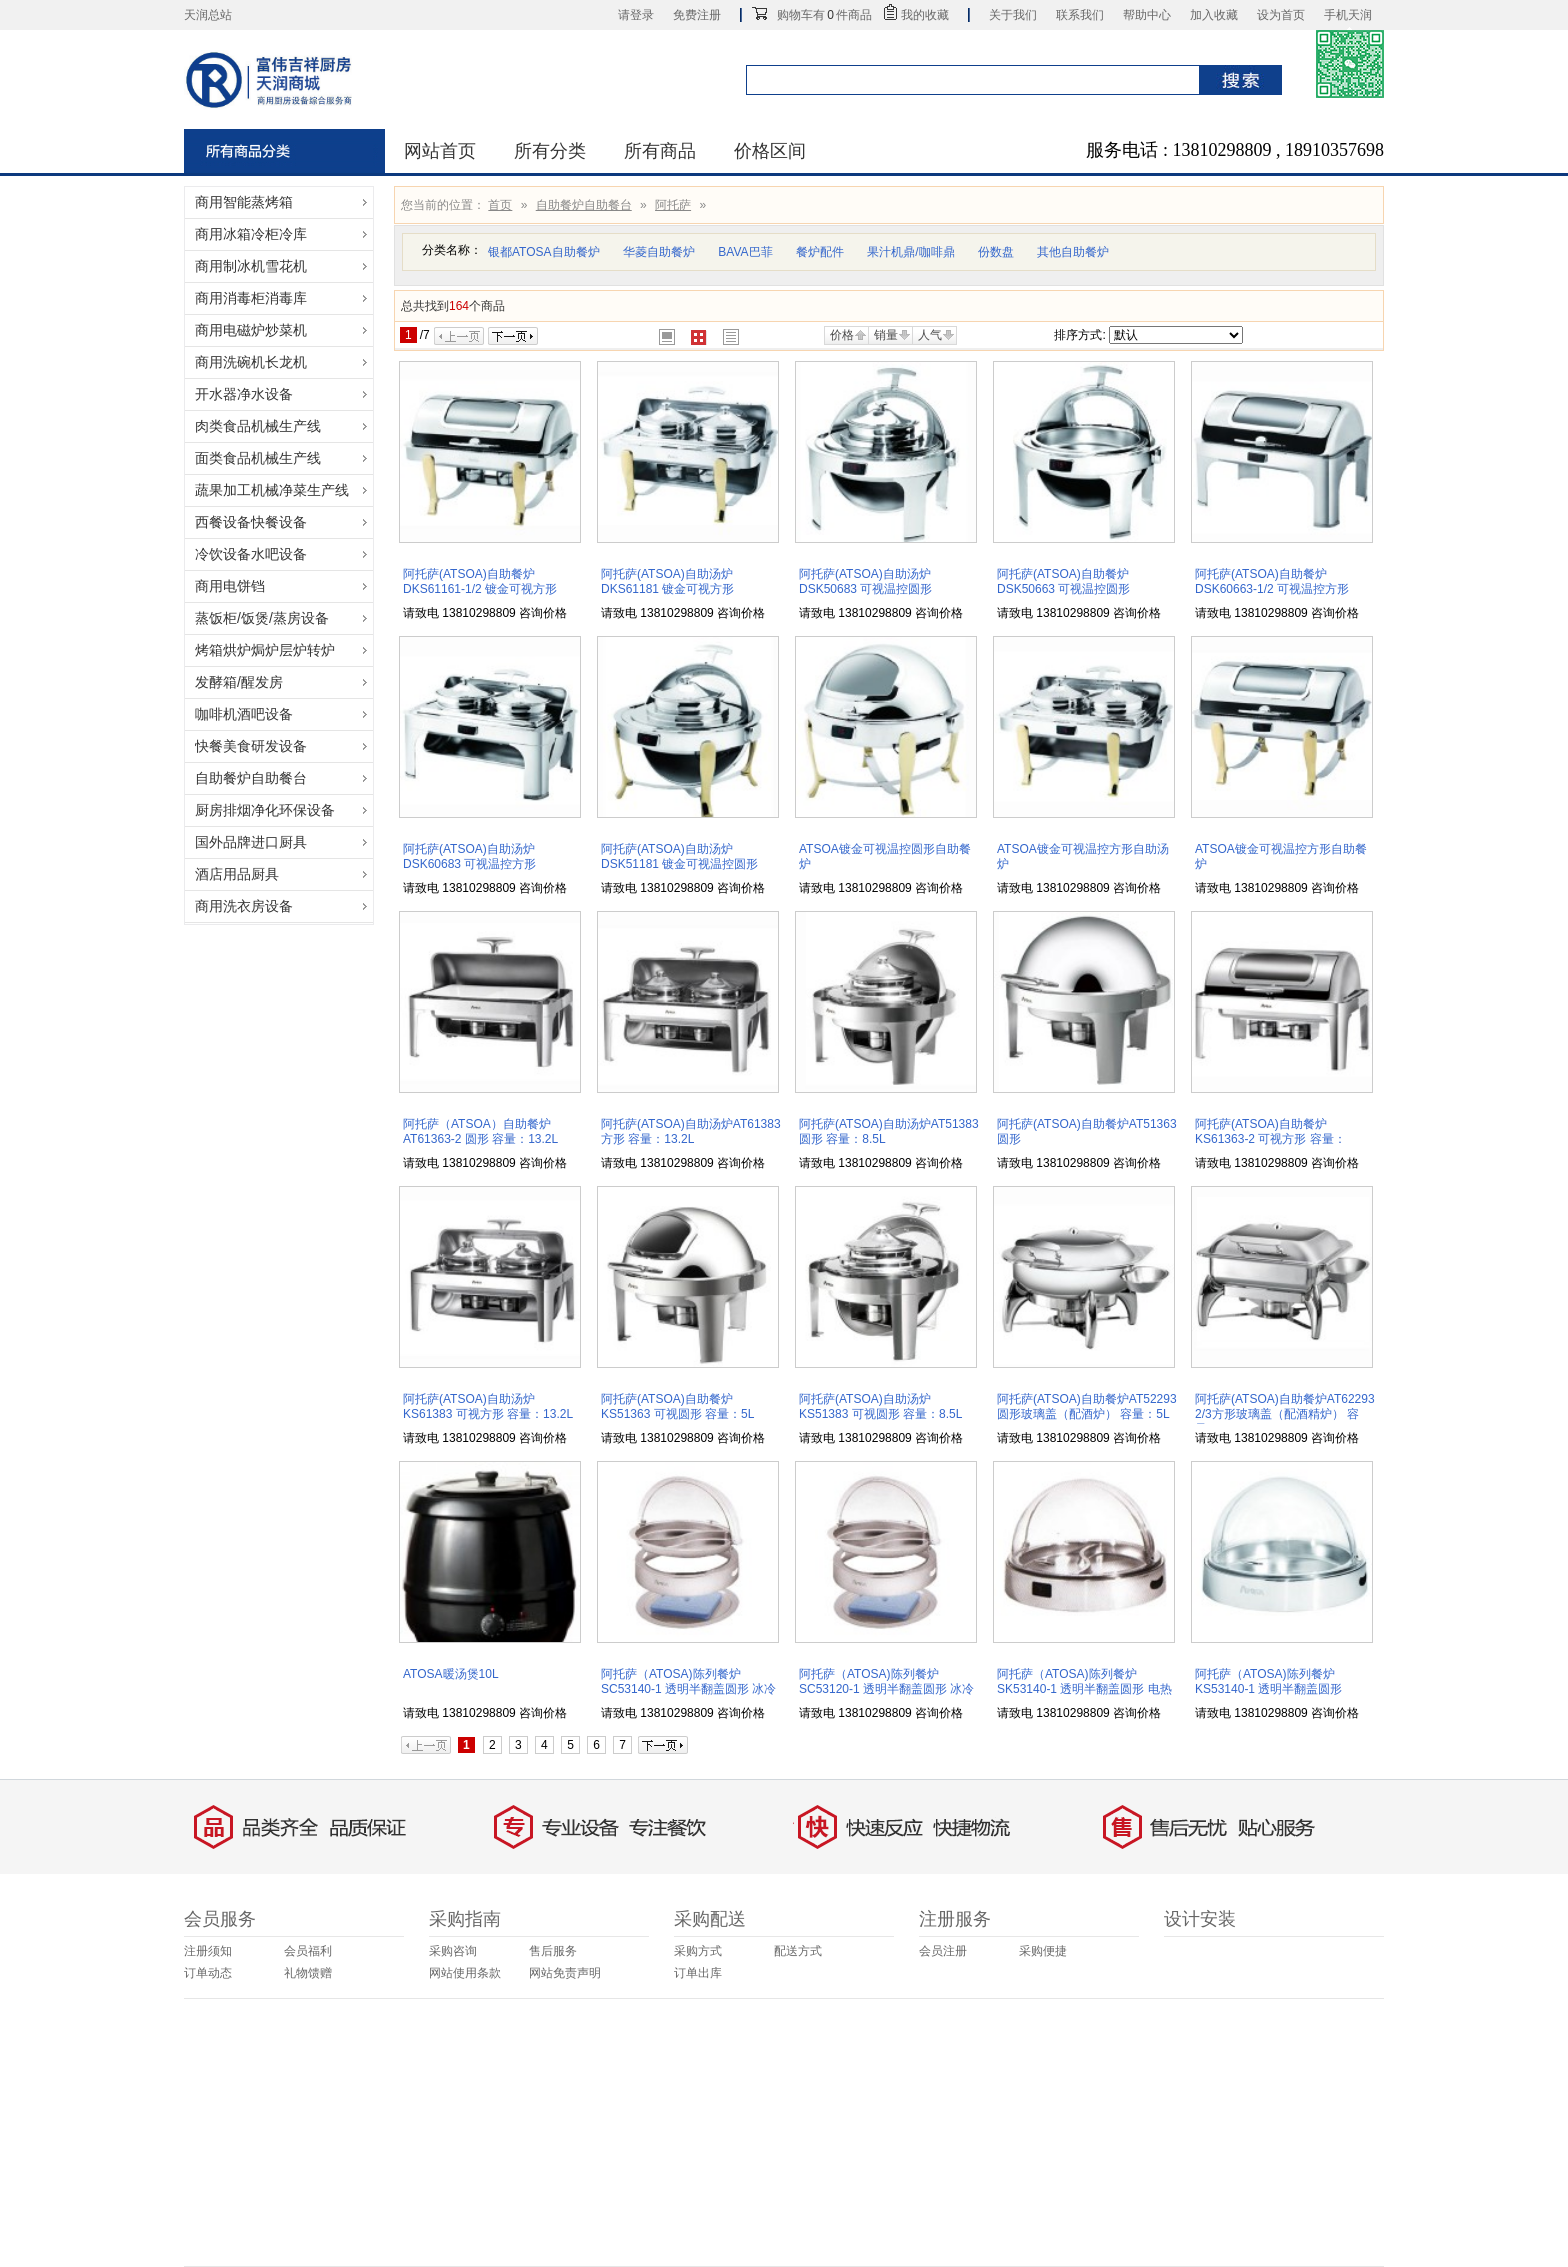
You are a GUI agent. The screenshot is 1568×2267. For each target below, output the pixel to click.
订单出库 (698, 1973)
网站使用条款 (465, 1973)
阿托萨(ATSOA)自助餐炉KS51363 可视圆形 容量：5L (677, 1406)
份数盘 (996, 252)
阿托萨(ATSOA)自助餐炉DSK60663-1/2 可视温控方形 (1272, 581)
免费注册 (697, 15)
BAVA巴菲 (745, 252)
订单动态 (208, 1973)
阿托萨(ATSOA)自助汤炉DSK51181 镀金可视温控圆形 (679, 856)
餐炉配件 (820, 252)
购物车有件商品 (824, 15)
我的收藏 (925, 15)
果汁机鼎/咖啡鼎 (910, 252)
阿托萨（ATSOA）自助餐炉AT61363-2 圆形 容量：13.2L (480, 1131)
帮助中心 (1147, 15)
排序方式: (1079, 335)
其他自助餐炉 (1073, 252)
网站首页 (440, 151)
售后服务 (553, 1951)
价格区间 (770, 151)
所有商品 (660, 151)
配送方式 (798, 1951)
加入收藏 (1214, 15)
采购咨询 (453, 1951)
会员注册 (943, 1951)
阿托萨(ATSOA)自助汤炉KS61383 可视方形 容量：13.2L (488, 1406)
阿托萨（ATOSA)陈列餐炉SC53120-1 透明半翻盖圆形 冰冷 (886, 1681)
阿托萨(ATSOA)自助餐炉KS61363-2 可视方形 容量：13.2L (1270, 1139)
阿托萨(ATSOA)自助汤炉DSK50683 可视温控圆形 (865, 581)
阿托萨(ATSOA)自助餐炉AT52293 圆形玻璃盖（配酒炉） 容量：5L (1087, 1406)
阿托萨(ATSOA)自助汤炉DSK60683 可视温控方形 (469, 856)
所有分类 (550, 151)
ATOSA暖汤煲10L (451, 1674)
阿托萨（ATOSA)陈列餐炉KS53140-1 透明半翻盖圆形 (1268, 1681)
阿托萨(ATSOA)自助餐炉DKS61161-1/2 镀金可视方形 (480, 581)
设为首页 (1281, 15)
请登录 (636, 15)
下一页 (513, 336)
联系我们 (1080, 15)
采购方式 (698, 1951)
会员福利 (308, 1951)
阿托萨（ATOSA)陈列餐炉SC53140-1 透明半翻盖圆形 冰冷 (688, 1681)
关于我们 (1013, 15)
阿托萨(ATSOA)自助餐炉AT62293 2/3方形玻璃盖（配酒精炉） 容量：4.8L (1285, 1414)
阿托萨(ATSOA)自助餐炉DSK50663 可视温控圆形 (1063, 581)
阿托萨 (673, 205)
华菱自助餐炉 (659, 252)
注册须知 (208, 1951)
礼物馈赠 (308, 1973)
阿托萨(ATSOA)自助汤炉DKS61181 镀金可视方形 (667, 581)
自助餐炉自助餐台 (584, 205)
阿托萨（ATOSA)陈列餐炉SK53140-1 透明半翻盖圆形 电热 (1084, 1681)
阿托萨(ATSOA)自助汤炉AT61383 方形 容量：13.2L (691, 1131)
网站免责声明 (565, 1973)
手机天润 (1348, 15)
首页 (500, 205)
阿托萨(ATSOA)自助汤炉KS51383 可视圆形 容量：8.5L (880, 1406)
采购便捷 (1043, 1951)
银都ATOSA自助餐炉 (544, 252)
